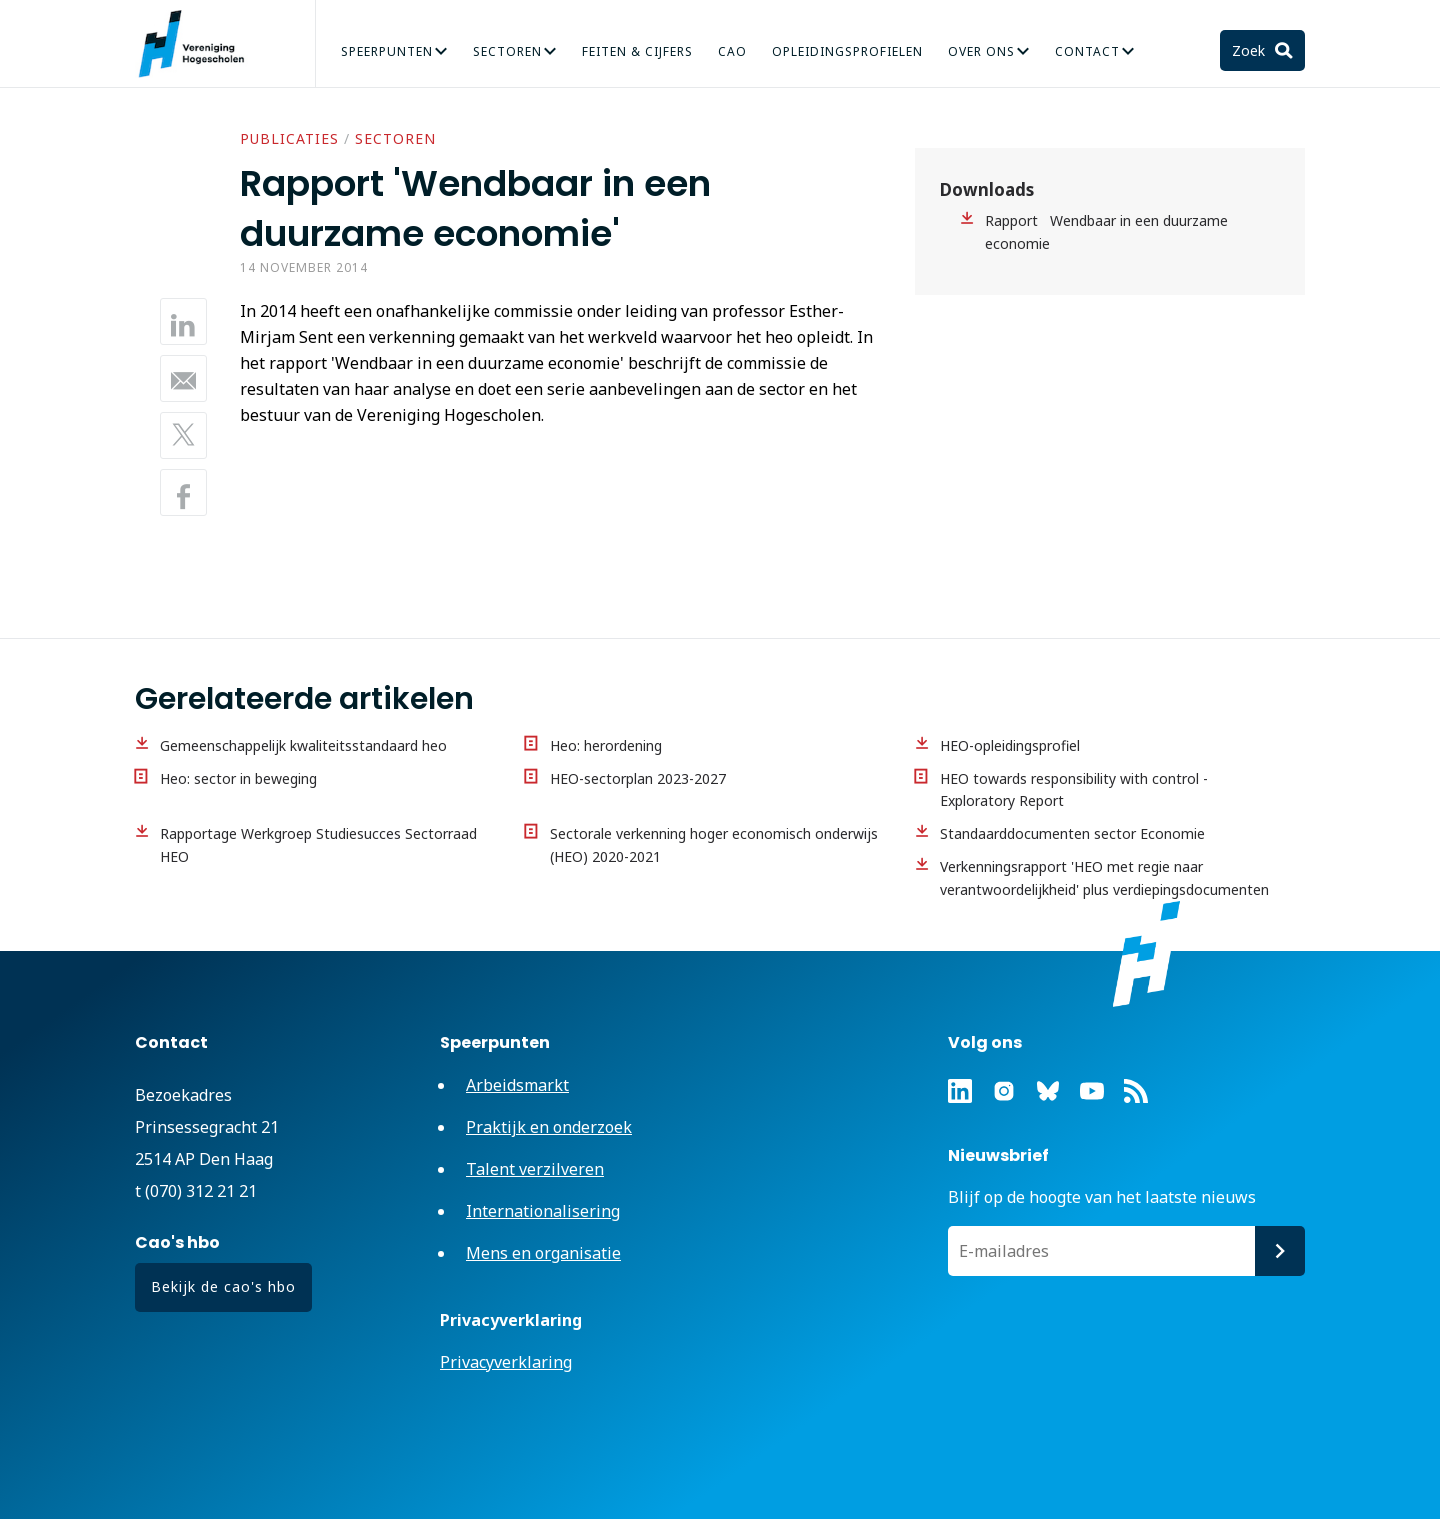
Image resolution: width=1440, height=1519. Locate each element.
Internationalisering (543, 1211)
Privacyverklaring (506, 1362)
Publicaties (289, 138)
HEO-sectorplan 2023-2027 (638, 778)
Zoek (1250, 50)
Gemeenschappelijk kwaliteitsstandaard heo (303, 745)
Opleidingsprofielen (847, 51)
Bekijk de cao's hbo (223, 1286)
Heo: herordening (606, 745)
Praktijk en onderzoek (549, 1127)
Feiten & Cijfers (637, 51)
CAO (732, 51)
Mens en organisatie (543, 1253)
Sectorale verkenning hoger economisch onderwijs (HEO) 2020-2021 (714, 845)
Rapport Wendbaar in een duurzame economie (1106, 232)
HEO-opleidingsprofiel (1010, 745)
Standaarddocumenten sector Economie (1072, 833)
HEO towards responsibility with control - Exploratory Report (1074, 790)
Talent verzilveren (535, 1169)
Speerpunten (387, 51)
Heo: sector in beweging (238, 778)
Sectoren (507, 51)
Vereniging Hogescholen (200, 44)
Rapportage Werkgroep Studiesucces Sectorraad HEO (318, 845)
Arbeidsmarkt (517, 1085)
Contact (1087, 51)
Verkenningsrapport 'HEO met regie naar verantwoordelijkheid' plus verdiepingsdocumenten (1104, 878)
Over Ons (981, 51)
